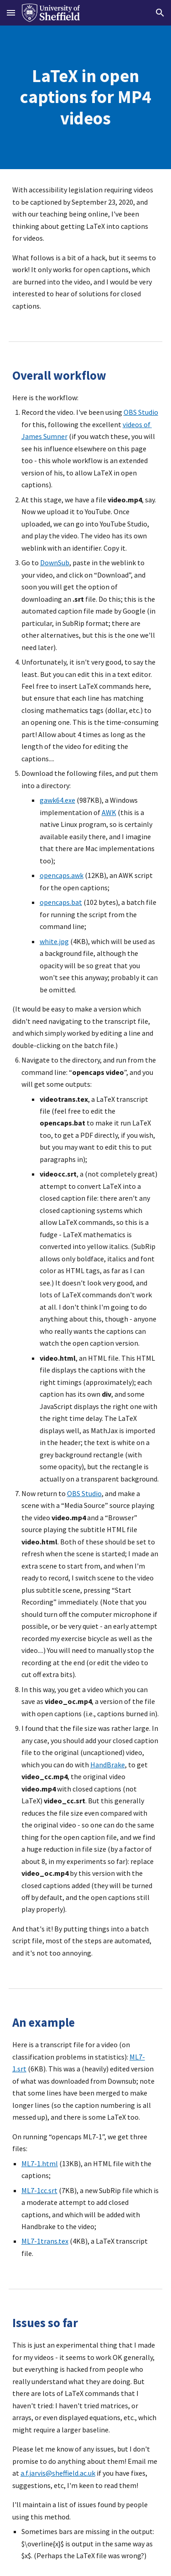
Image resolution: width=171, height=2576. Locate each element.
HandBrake (107, 1764)
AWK (109, 812)
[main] (86, 97)
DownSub (54, 562)
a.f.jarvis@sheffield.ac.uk (58, 2473)
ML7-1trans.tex (44, 2241)
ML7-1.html (39, 2163)
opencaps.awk (61, 875)
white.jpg (54, 941)
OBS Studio (141, 412)
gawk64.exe (57, 800)
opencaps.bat (61, 902)
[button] (11, 12)
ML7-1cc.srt (39, 2190)
